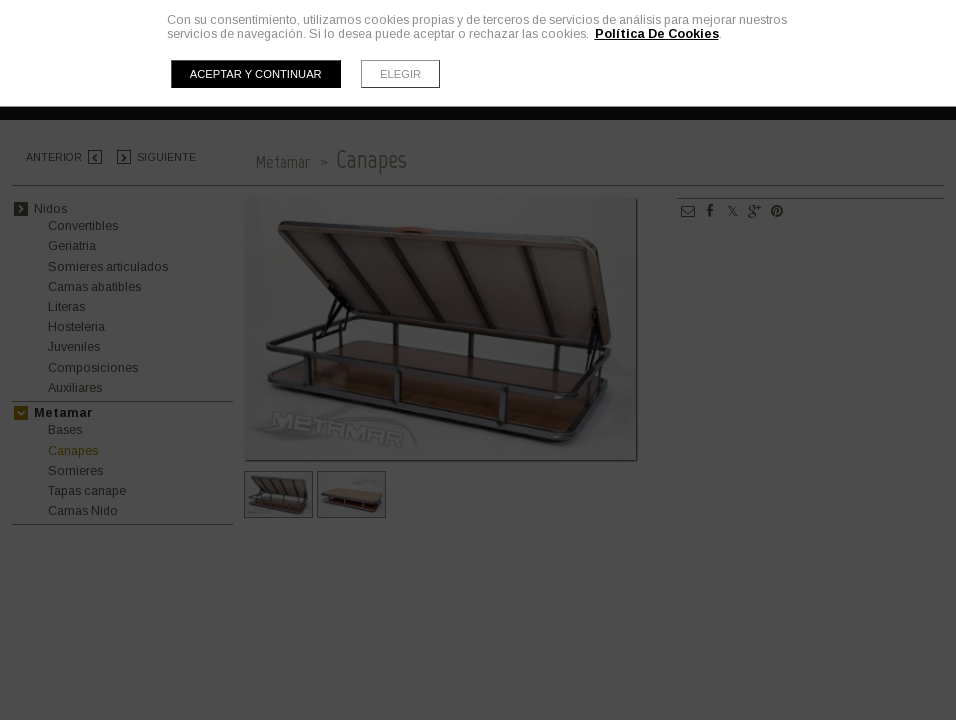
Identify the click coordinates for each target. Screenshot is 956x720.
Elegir (400, 74)
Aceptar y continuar (256, 74)
